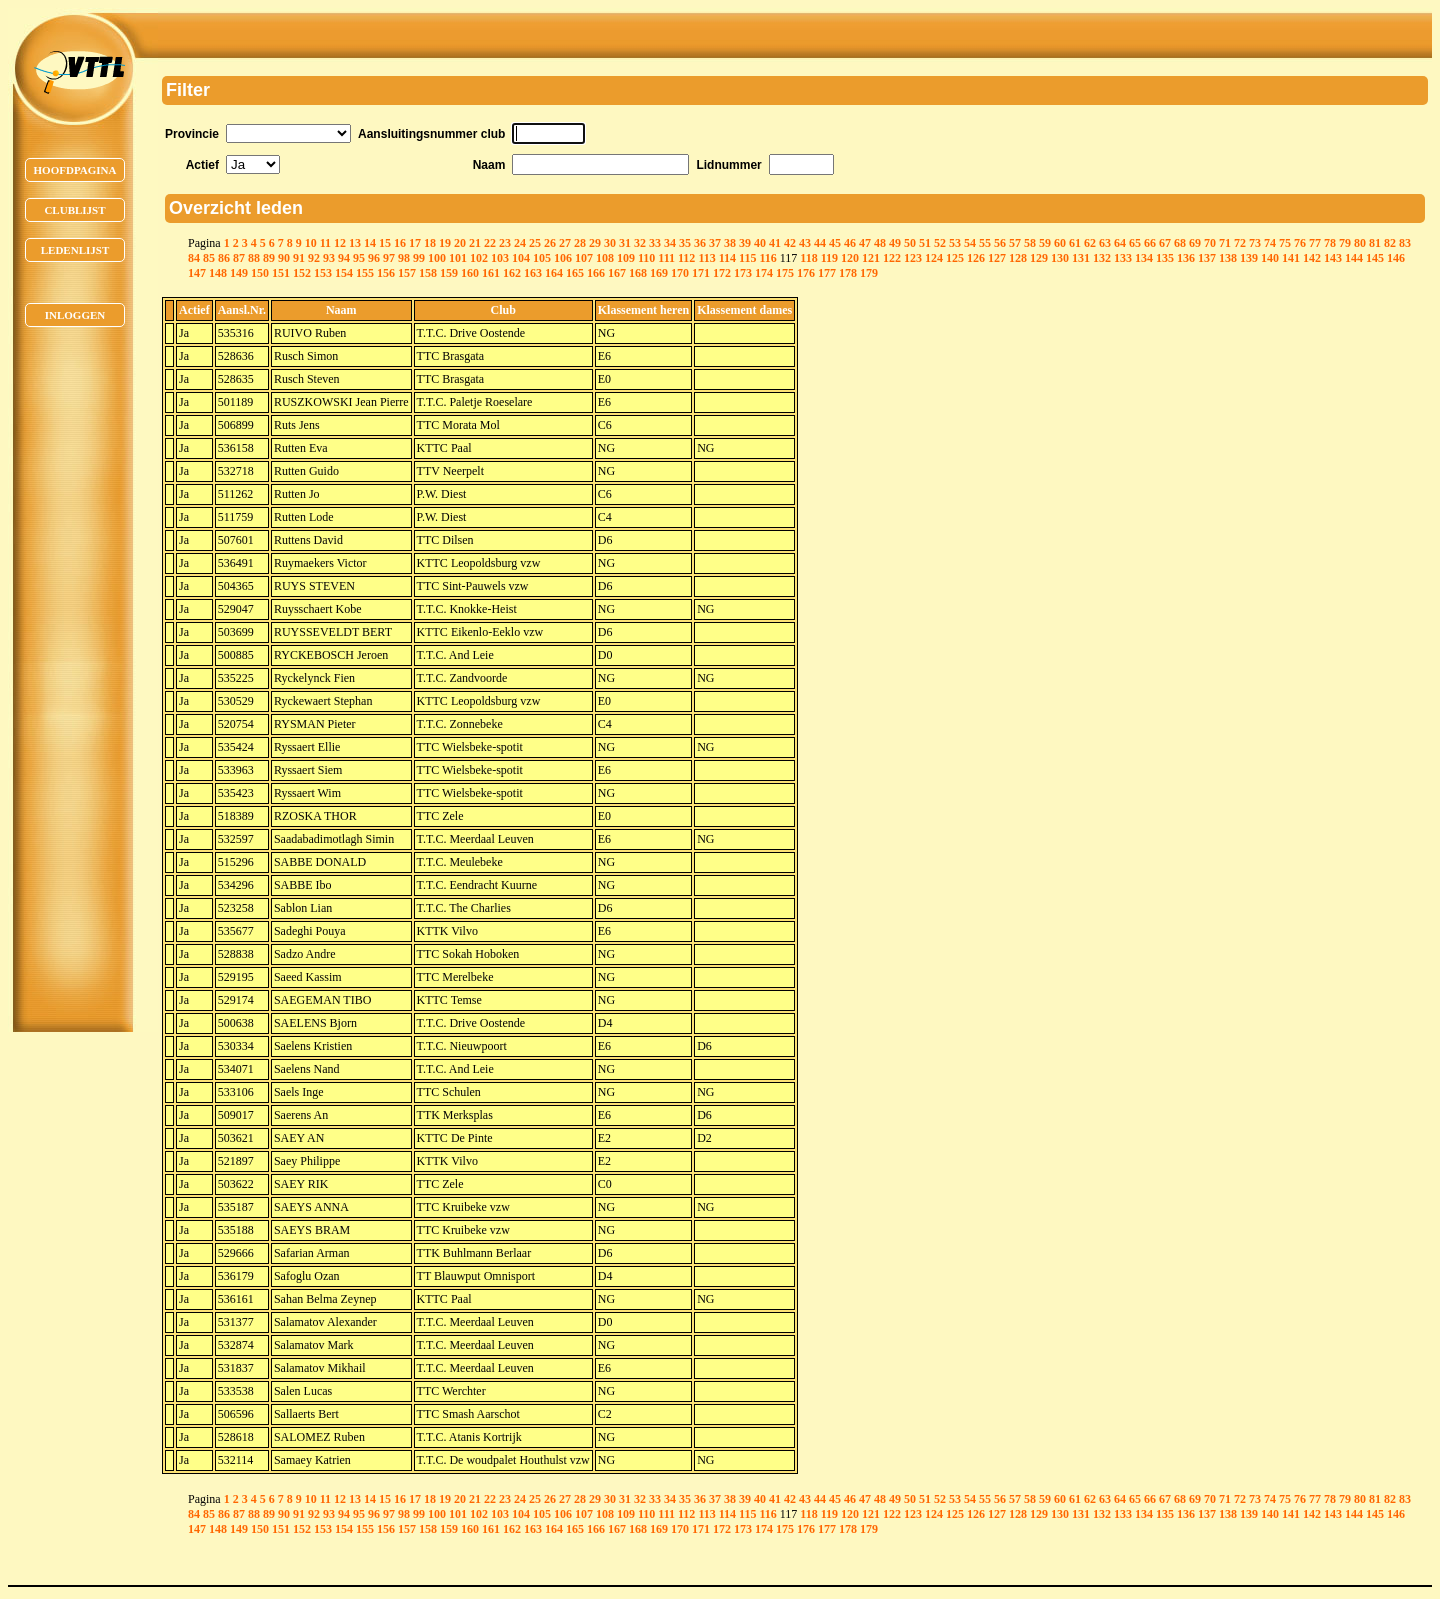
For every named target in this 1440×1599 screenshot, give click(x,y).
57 (1015, 243)
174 (764, 273)
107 (584, 258)
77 (1315, 243)
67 (1165, 243)
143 (1333, 258)
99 (419, 258)
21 (475, 243)
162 (512, 273)
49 (895, 243)
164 (554, 273)
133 (1123, 258)
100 (437, 258)
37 (715, 243)
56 (1000, 243)
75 (1285, 243)
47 (865, 243)
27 (565, 243)
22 (490, 243)
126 (976, 258)
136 (1186, 258)
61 (1075, 243)
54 (970, 243)
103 (500, 258)
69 (1195, 243)
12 (340, 243)
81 (1375, 243)
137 (1207, 258)
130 (1060, 258)
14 (370, 243)
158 (428, 273)
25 (535, 243)
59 (1045, 243)
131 (1081, 258)
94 (344, 258)
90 (284, 258)
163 (533, 273)
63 (1105, 243)
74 (1270, 243)
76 (1300, 243)
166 (596, 273)
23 (505, 243)
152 (302, 273)
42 (790, 243)
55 (985, 243)
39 (745, 243)
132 (1102, 258)
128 (1018, 258)
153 (323, 273)
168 (638, 273)
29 (595, 243)
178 (848, 273)
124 (934, 258)
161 (491, 273)
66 (1150, 243)
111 (666, 258)
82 (1390, 243)
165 (575, 273)
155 (365, 273)
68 (1180, 243)
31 (625, 243)
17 (415, 243)
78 (1330, 243)
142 (1312, 258)
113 (706, 258)
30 (610, 243)
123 (913, 258)
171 (701, 273)
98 (404, 258)
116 (767, 258)
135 (1165, 258)
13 (355, 243)
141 (1291, 258)
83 (1405, 243)
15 (385, 243)
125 (955, 258)
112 (686, 258)
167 (617, 273)
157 (407, 273)
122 (892, 258)
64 (1120, 243)
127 (997, 258)
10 (311, 243)
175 (785, 273)
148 (218, 273)
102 (479, 258)
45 (835, 243)
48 (880, 243)
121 (871, 258)
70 (1210, 243)
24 (520, 243)
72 (1240, 243)
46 (850, 243)
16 (400, 243)
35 (685, 243)
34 (670, 243)
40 (760, 243)
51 (925, 243)
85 (209, 258)
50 (910, 243)
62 (1090, 243)
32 (640, 243)
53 (955, 243)
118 (808, 258)
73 (1255, 243)
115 (747, 258)
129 (1039, 258)
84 (194, 258)
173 (743, 273)
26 (550, 243)
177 (827, 273)
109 (626, 258)
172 (722, 273)
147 (197, 273)
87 (239, 258)
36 (700, 243)
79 (1345, 243)
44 (820, 243)
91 (299, 258)
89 (269, 258)
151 (281, 273)
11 (325, 243)
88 (254, 258)
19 (445, 243)
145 (1375, 258)
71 (1225, 243)
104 (521, 258)
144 (1354, 258)
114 (727, 258)
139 (1249, 258)
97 (389, 258)
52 (940, 243)
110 (646, 258)
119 (829, 258)
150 (260, 273)
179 (869, 273)
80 (1360, 243)
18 (430, 243)
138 (1228, 258)
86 (224, 258)
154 (344, 273)
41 (775, 243)
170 (680, 273)
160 (470, 273)
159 (449, 273)
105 (542, 258)
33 (655, 243)
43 (805, 243)
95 (359, 258)
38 (730, 243)
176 (806, 273)
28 (580, 243)
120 (850, 258)
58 (1030, 243)
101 (458, 258)
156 (386, 273)
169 (659, 273)
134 (1144, 258)
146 (1396, 258)
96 (374, 258)
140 (1270, 258)
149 (239, 273)
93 (329, 258)
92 (314, 258)
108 (605, 258)
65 (1135, 243)
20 (460, 243)
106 (563, 258)
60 (1060, 243)
